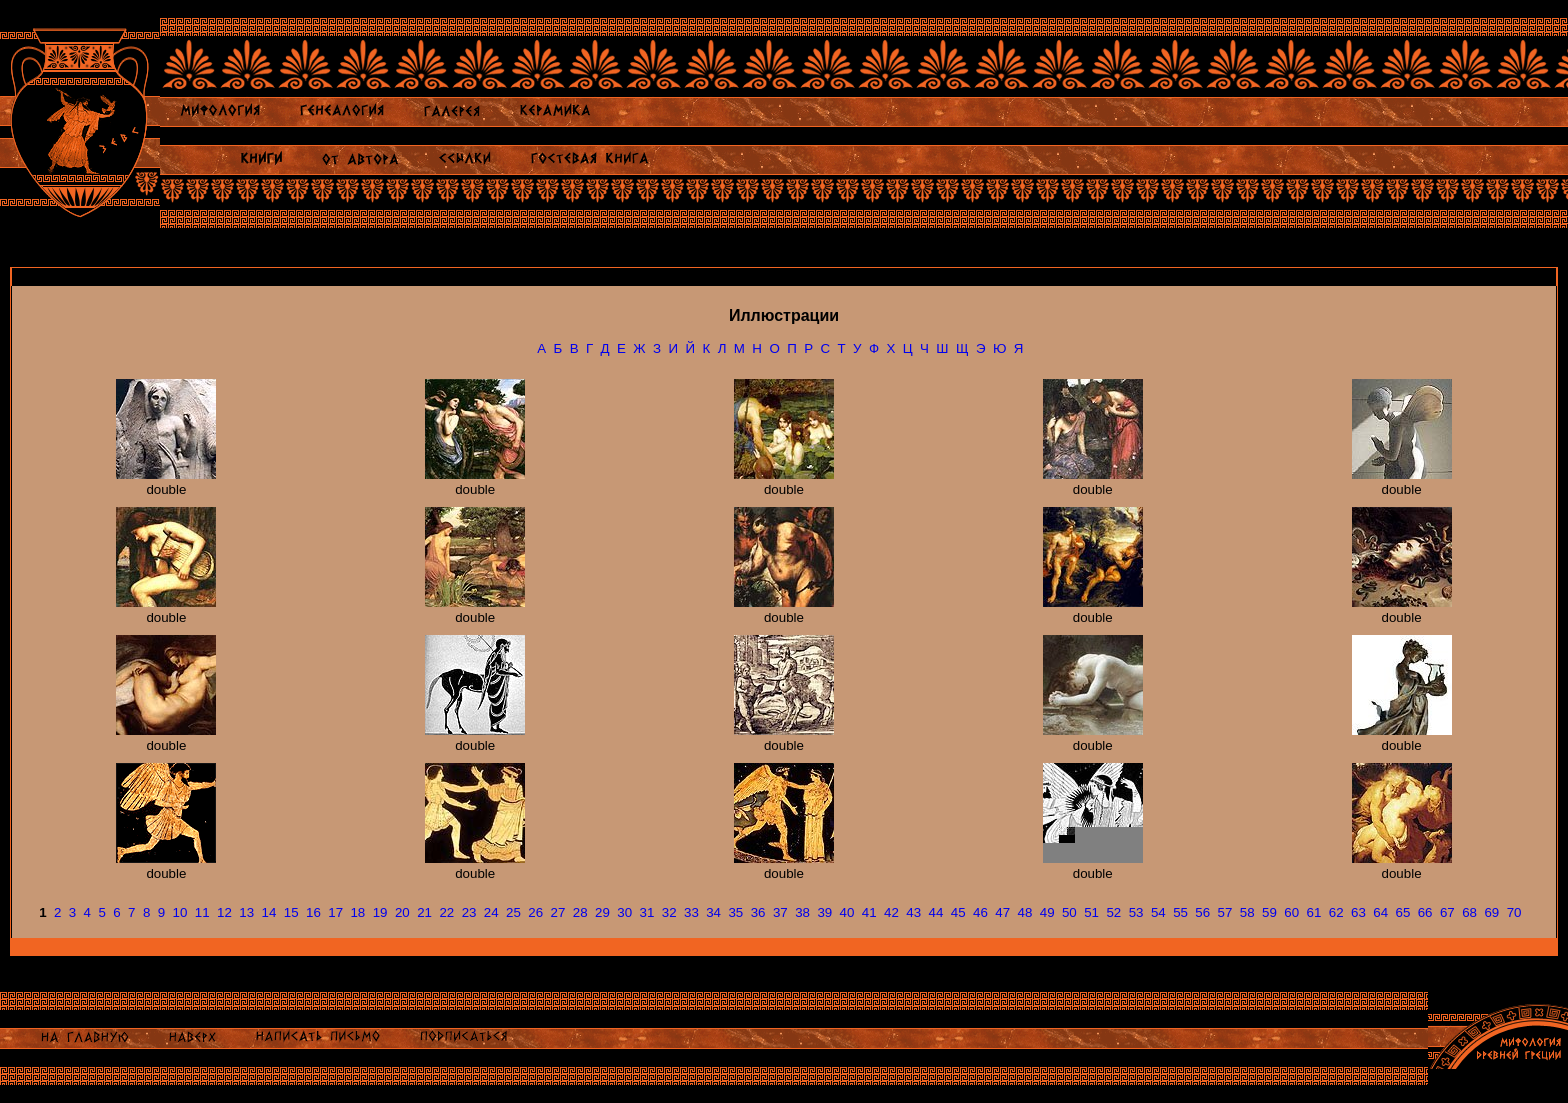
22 (446, 912)
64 (1380, 912)
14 (269, 912)
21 (424, 912)
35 (735, 912)
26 (535, 912)
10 (180, 912)
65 (1402, 912)
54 (1158, 912)
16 (313, 912)
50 (1069, 912)
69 (1491, 912)
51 (1091, 912)
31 (647, 912)
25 (513, 912)
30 (624, 912)
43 (913, 912)
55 (1180, 912)
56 (1202, 912)
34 (713, 912)
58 (1247, 912)
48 (1024, 912)
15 (291, 912)
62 (1336, 912)
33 (691, 912)
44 (936, 912)
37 (780, 912)
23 (469, 912)
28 (580, 912)
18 (357, 912)
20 (402, 912)
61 (1314, 912)
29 (602, 912)
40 (847, 912)
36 (758, 912)
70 (1514, 912)
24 (491, 912)
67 (1447, 912)
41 (869, 912)
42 (891, 912)
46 (980, 912)
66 (1425, 912)
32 (669, 912)
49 (1047, 912)
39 (824, 912)
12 (224, 912)
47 (1002, 912)
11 (202, 912)
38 (802, 912)
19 (380, 912)
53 (1136, 912)
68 (1469, 912)
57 (1225, 912)
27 (558, 912)
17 (335, 912)
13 (246, 912)
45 (958, 912)
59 (1269, 912)
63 (1358, 912)
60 (1291, 912)
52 (1113, 912)
